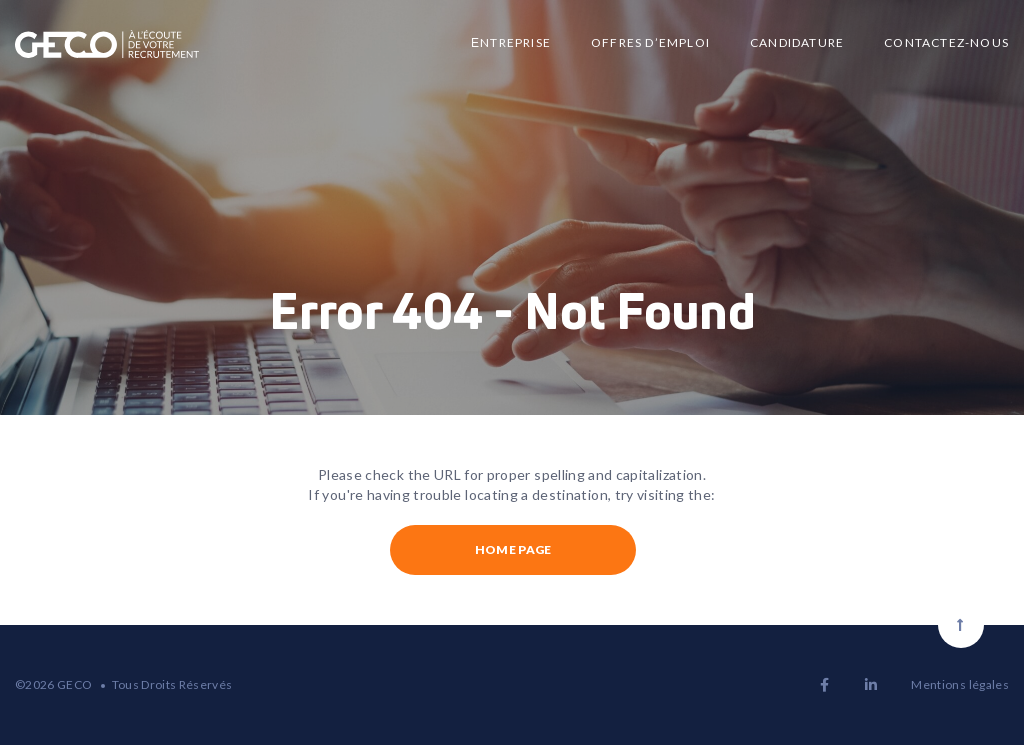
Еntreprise (511, 42)
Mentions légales (960, 684)
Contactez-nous (946, 42)
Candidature (797, 42)
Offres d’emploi (650, 42)
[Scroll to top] (961, 625)
